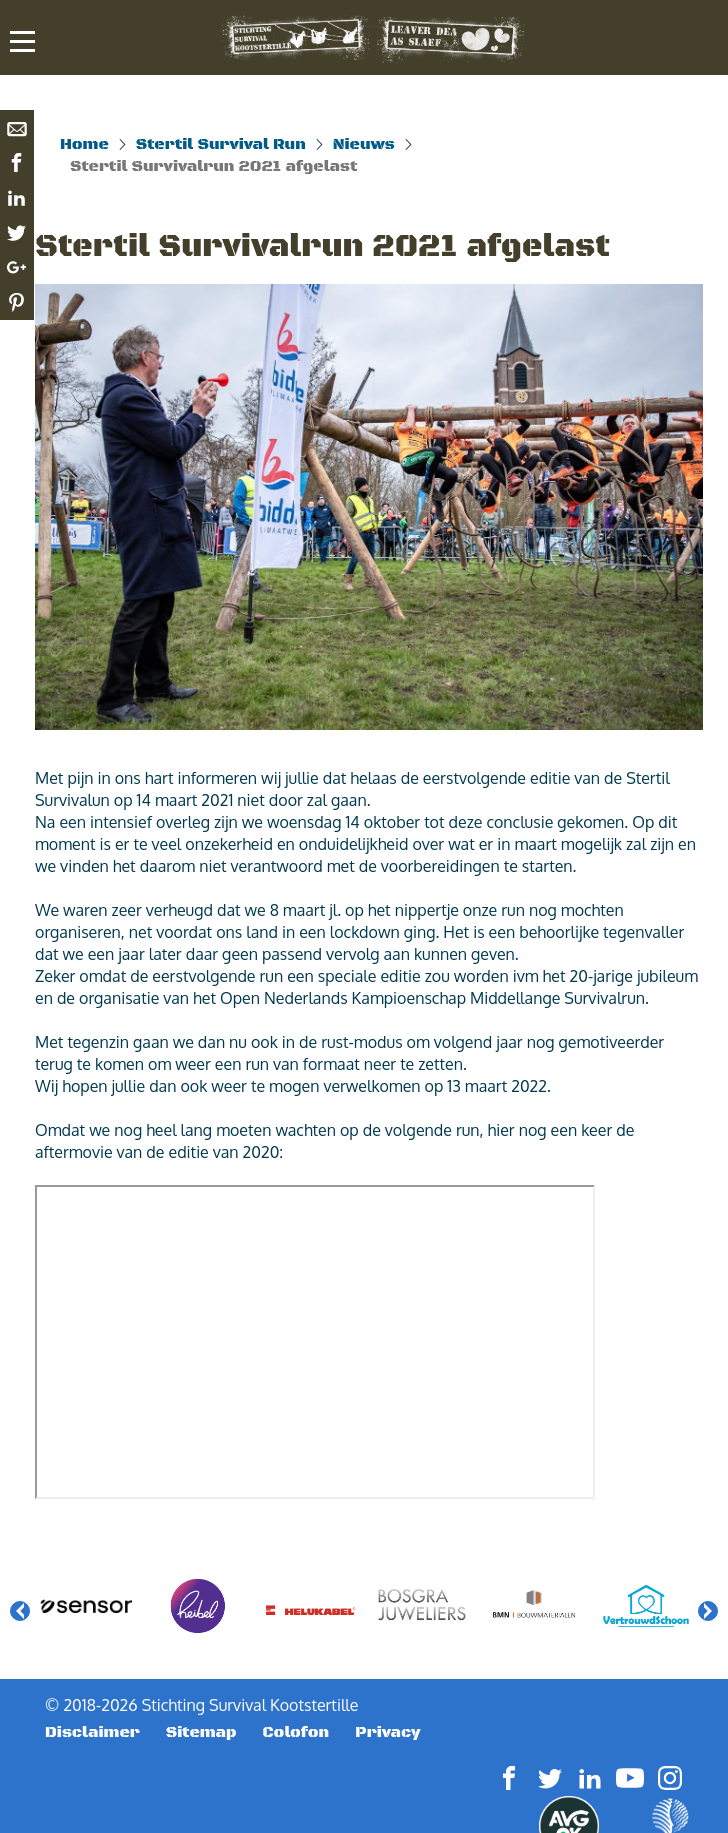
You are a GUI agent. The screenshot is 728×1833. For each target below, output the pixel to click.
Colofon (296, 1732)
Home (84, 144)
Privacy (387, 1732)
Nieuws (364, 144)
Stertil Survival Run (221, 144)
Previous (20, 1611)
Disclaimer (92, 1732)
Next (708, 1611)
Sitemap (201, 1732)
